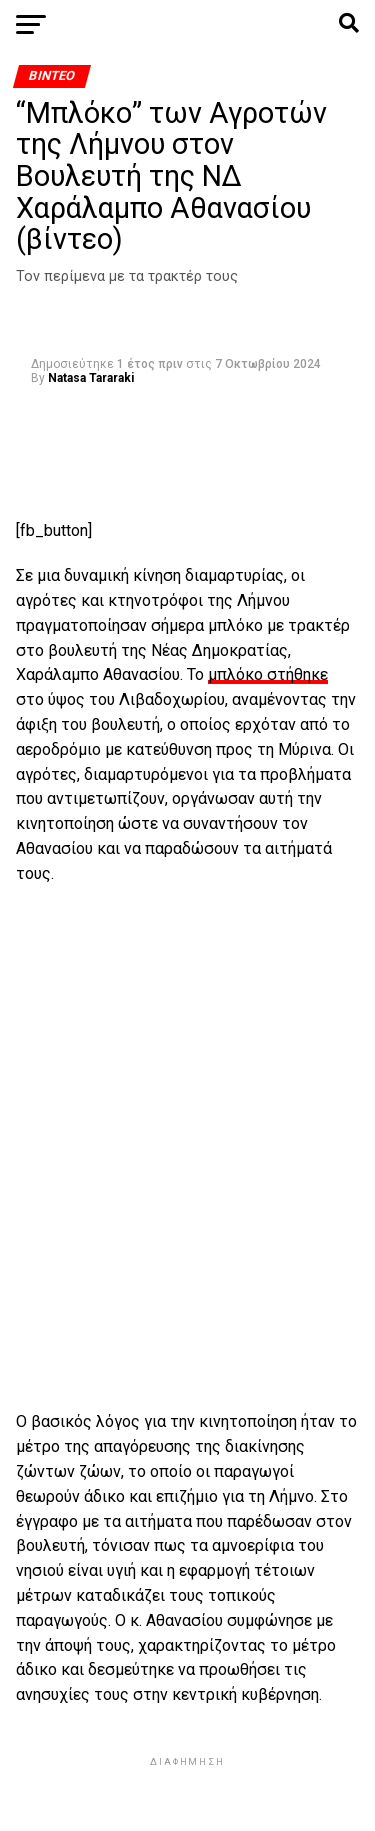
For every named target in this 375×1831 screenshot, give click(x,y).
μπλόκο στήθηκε (268, 674)
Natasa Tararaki (91, 378)
